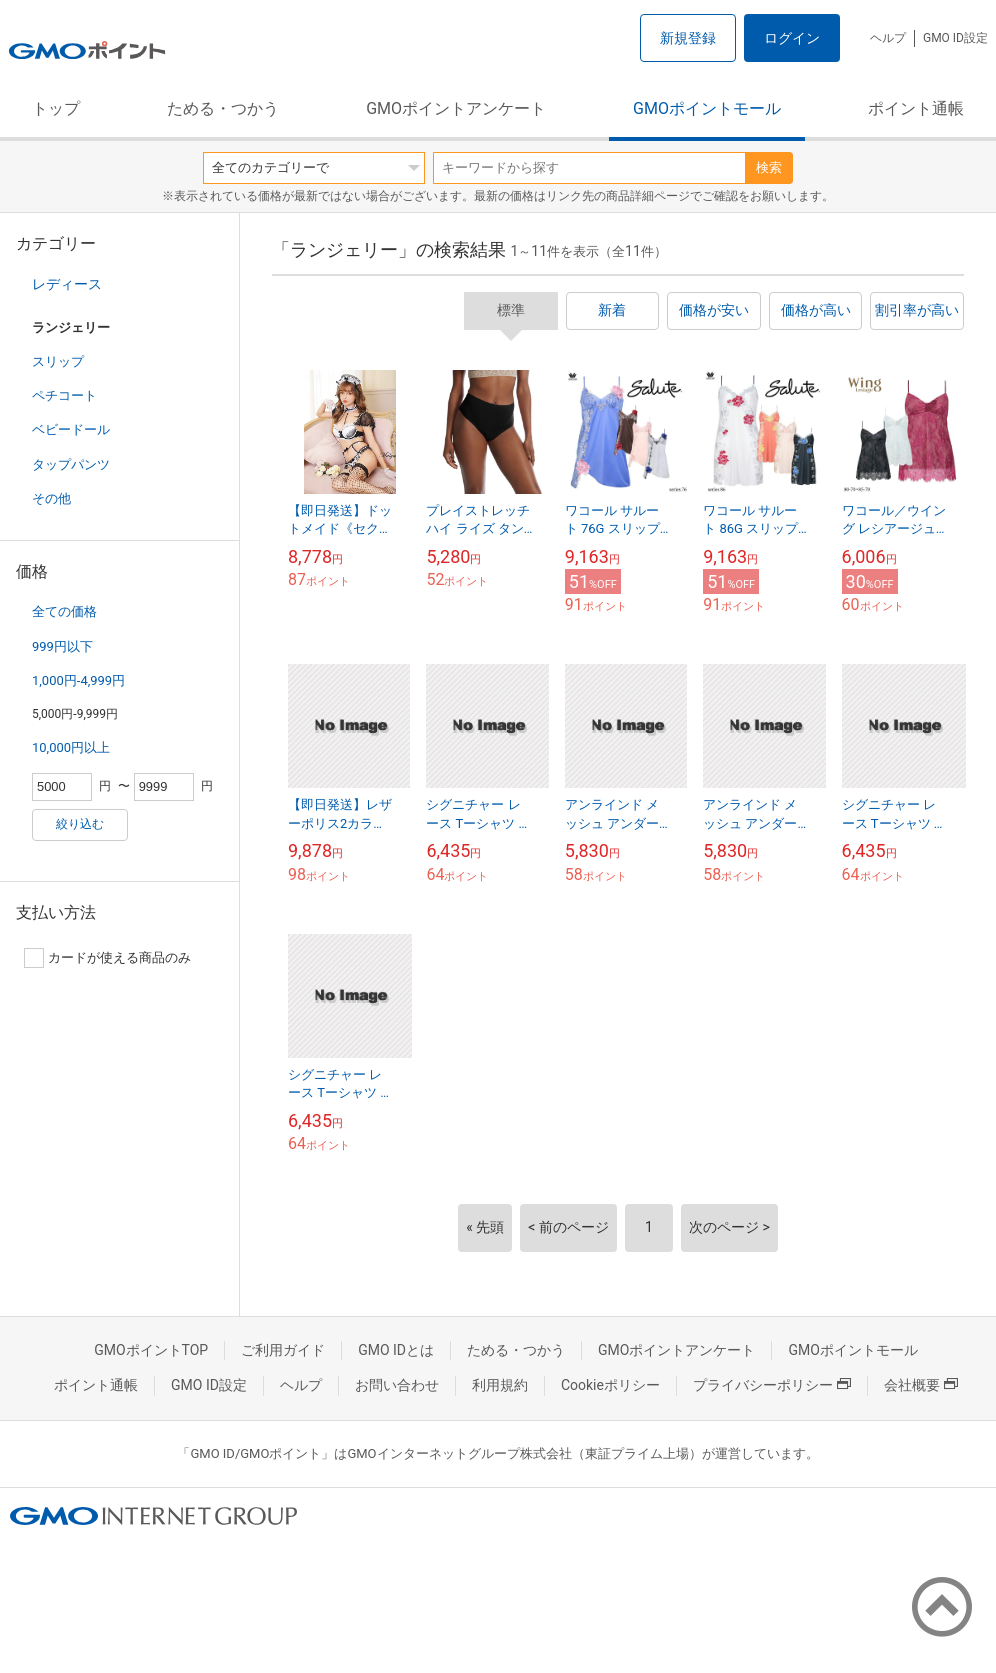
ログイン (792, 38)
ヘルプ (888, 38)
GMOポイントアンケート (456, 108)
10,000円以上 (71, 747)
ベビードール (71, 429)
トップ (56, 108)
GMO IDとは (396, 1350)
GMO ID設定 (955, 38)
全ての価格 (64, 611)
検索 (769, 167)
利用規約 (500, 1385)
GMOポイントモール (707, 108)
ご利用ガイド (283, 1350)
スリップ (58, 361)
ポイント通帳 (916, 108)
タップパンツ (71, 464)
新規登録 (688, 38)
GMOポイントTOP (151, 1350)
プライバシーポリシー (772, 1385)
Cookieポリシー (610, 1385)
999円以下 (62, 646)
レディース (67, 284)
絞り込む (80, 824)
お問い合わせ (397, 1385)
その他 (51, 498)
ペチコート (64, 395)
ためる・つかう (223, 108)
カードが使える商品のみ (107, 958)
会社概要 (921, 1385)
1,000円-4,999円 (78, 680)
